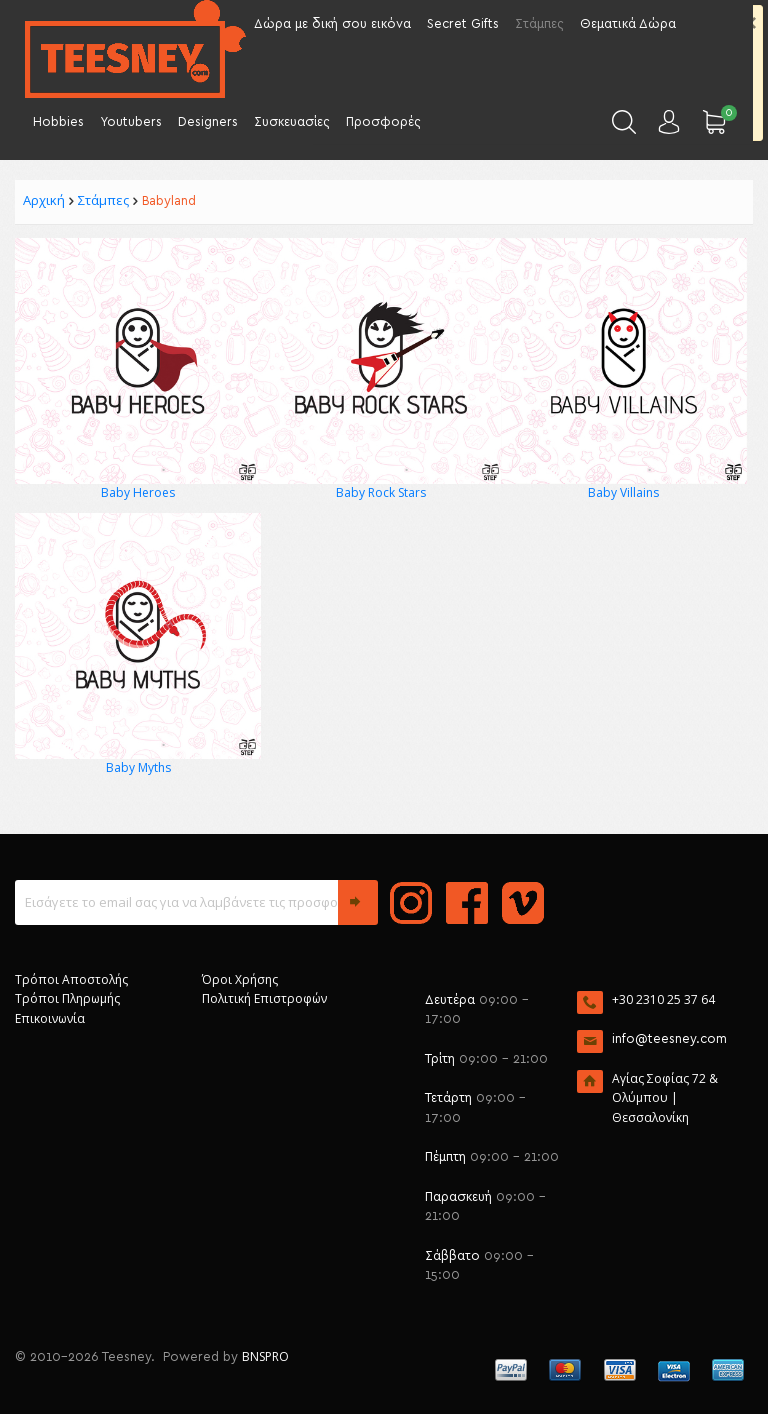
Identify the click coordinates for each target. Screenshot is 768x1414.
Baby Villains (623, 492)
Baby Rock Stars (381, 492)
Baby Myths (138, 767)
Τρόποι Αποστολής (71, 979)
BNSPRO (265, 1356)
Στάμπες (103, 200)
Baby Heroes (138, 492)
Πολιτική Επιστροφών (264, 998)
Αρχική (44, 200)
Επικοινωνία (50, 1018)
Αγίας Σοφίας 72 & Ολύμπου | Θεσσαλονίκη (665, 1098)
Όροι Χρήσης (240, 979)
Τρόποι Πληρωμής (67, 998)
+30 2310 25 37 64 (663, 999)
